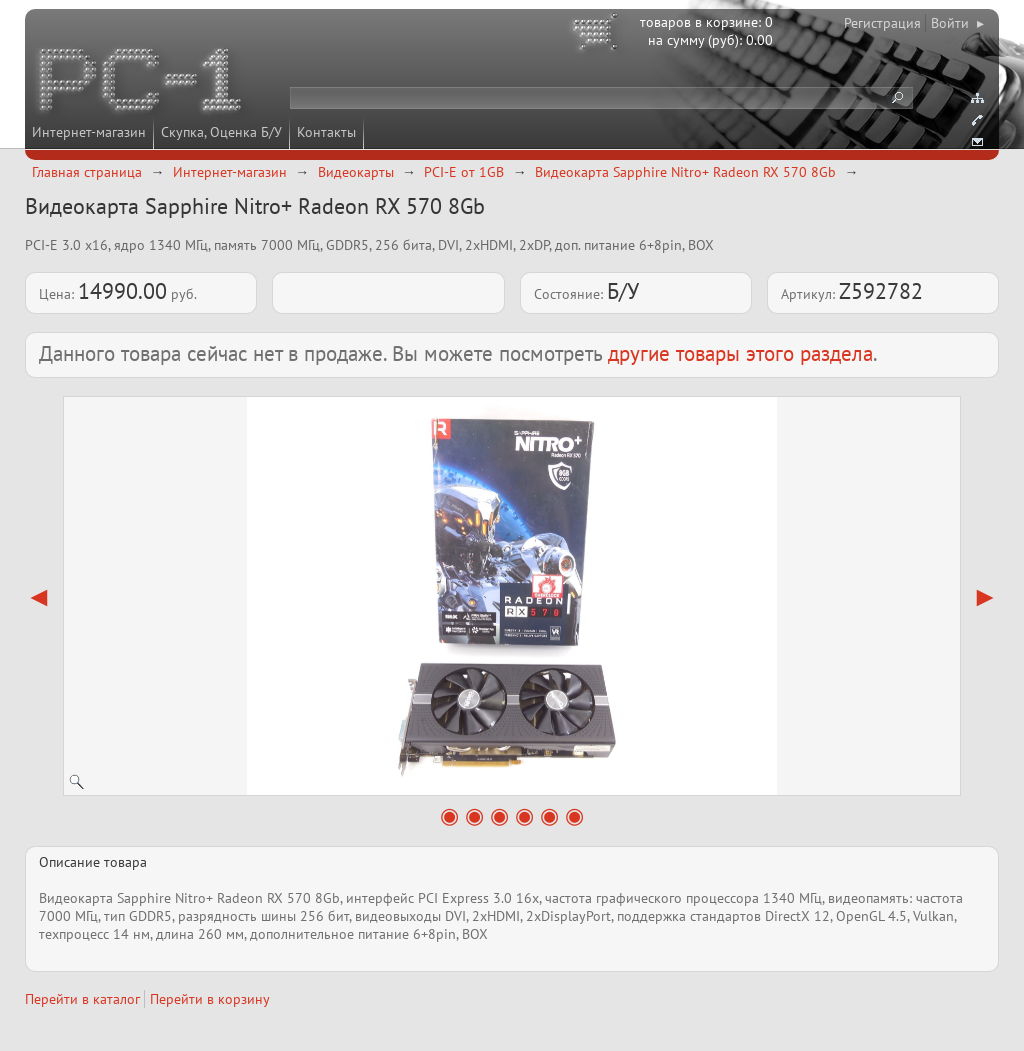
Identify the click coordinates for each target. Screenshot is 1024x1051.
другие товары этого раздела (740, 353)
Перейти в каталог (82, 999)
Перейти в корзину (210, 999)
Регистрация (882, 23)
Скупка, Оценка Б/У (221, 132)
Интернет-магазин (89, 132)
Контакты (326, 132)
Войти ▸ (957, 23)
